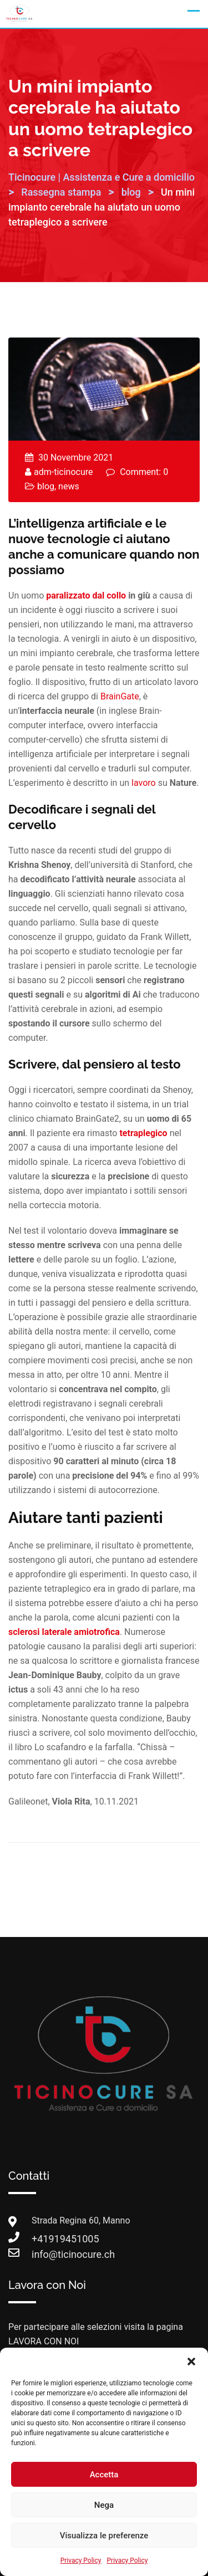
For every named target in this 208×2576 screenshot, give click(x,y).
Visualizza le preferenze (104, 2536)
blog (45, 486)
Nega (104, 2505)
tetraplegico (143, 1133)
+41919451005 (43, 2239)
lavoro (143, 783)
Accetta (104, 2475)
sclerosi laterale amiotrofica (64, 1632)
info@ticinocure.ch (43, 2254)
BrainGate (119, 696)
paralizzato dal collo (86, 595)
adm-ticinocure (63, 472)
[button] (191, 2361)
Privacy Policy (81, 2560)
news (68, 486)
